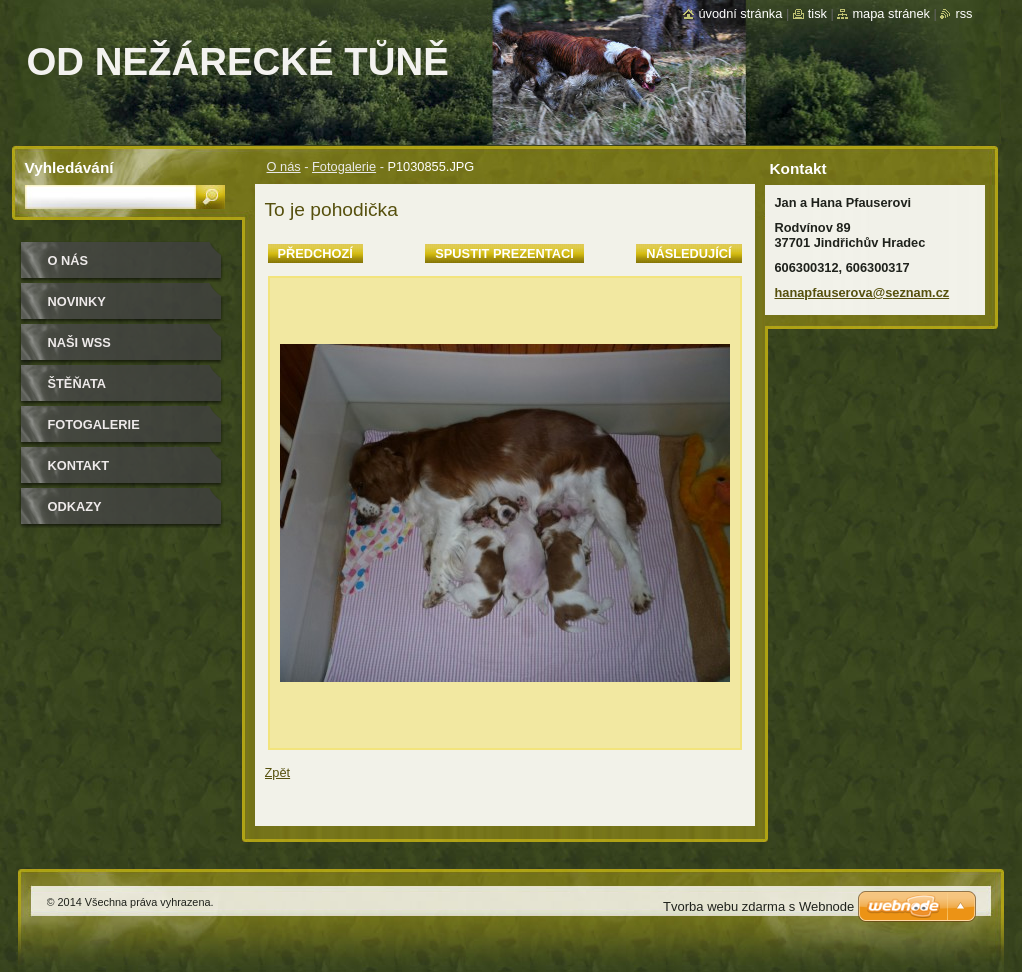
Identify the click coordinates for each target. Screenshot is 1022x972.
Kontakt (79, 465)
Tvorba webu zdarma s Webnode (758, 906)
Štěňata (77, 383)
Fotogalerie (344, 166)
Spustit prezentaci (504, 253)
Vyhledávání (69, 167)
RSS (963, 13)
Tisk (817, 13)
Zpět (278, 772)
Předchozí (315, 253)
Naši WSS (79, 342)
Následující (688, 253)
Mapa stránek (891, 13)
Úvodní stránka (740, 13)
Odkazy (75, 506)
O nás (284, 166)
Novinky (77, 301)
